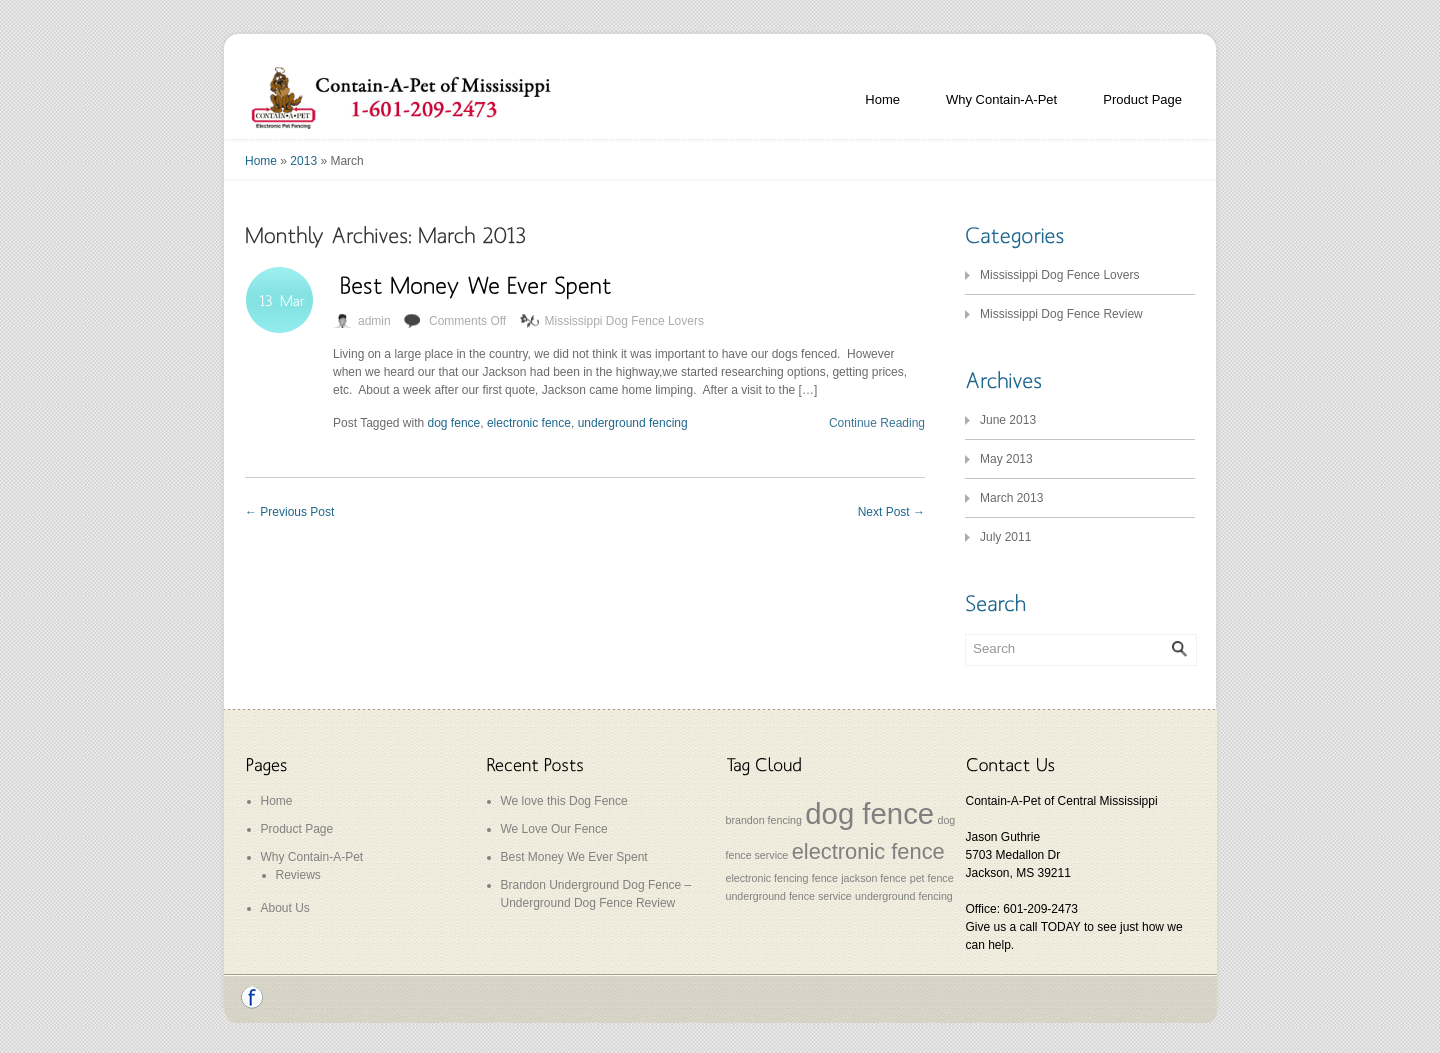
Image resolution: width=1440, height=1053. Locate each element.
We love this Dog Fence (564, 801)
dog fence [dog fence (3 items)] (869, 813)
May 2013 (1006, 459)
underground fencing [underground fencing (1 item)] (904, 896)
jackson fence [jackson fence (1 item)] (873, 878)
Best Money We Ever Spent (574, 857)
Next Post (891, 512)
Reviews (298, 875)
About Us (285, 908)
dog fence (454, 423)
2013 (303, 161)
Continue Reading (877, 423)
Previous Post (289, 512)
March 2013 (1011, 498)
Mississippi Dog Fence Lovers (624, 321)
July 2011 (1005, 537)
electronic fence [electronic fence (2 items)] (868, 851)
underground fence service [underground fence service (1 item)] (789, 896)
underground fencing (633, 423)
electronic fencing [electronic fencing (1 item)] (767, 878)
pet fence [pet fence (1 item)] (932, 878)
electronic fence (529, 423)
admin (374, 321)
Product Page (1142, 99)
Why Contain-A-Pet (1001, 99)
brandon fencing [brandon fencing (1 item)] (764, 820)
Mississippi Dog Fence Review (1061, 314)
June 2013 (1008, 420)
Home (882, 99)
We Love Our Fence (554, 829)
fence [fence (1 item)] (825, 878)
